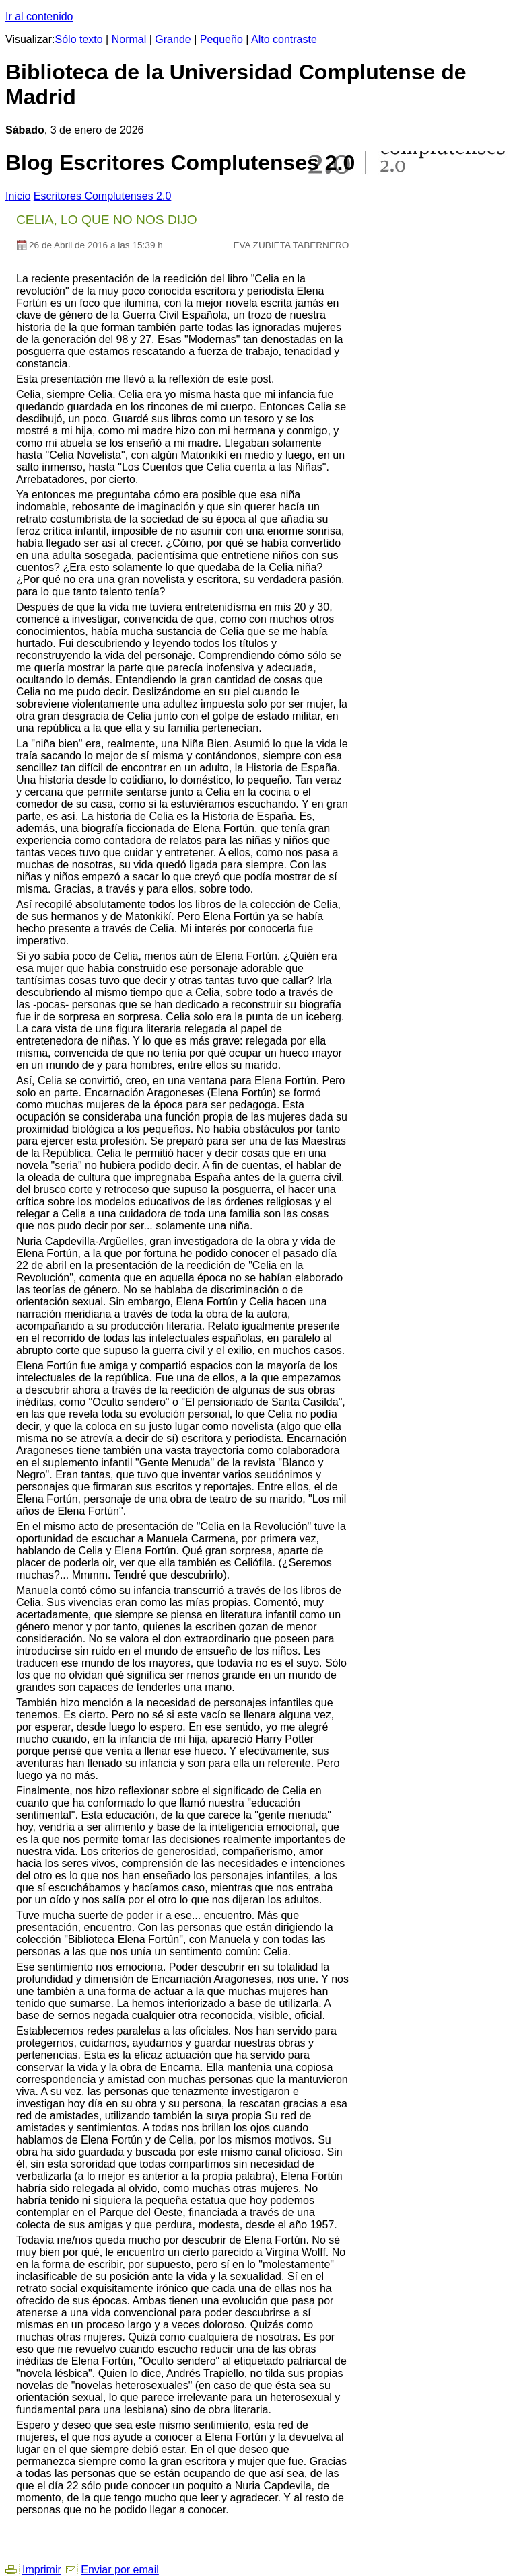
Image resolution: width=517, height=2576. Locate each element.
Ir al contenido (39, 16)
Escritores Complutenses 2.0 (103, 196)
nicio (17, 196)
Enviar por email (120, 2569)
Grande (173, 39)
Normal (129, 39)
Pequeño (221, 39)
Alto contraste (284, 39)
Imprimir (41, 2569)
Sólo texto (79, 39)
